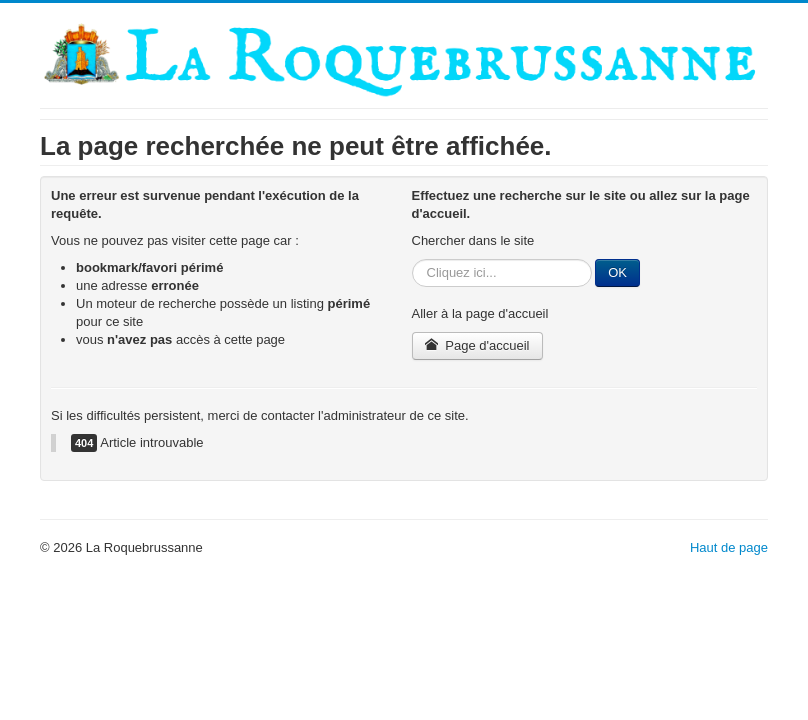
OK (617, 272)
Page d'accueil (477, 345)
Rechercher (412, 259)
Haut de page (729, 547)
